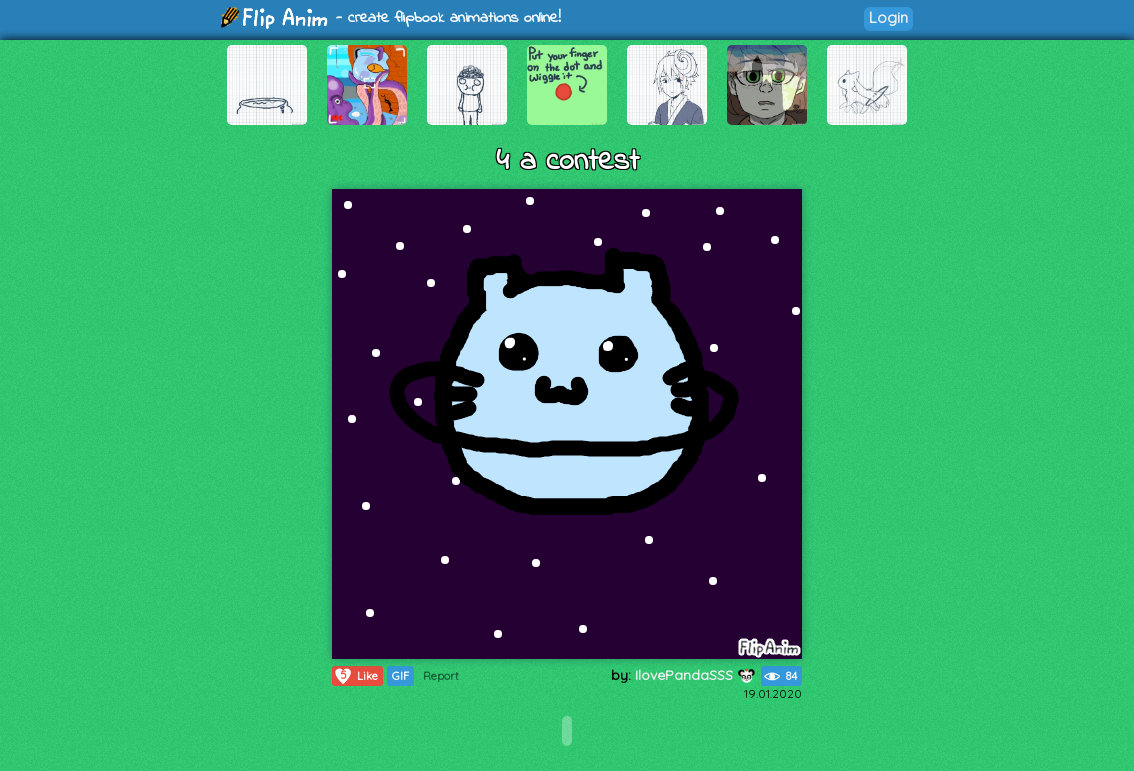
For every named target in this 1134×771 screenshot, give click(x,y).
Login (888, 17)
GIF (400, 676)
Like (355, 676)
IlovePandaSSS (696, 675)
